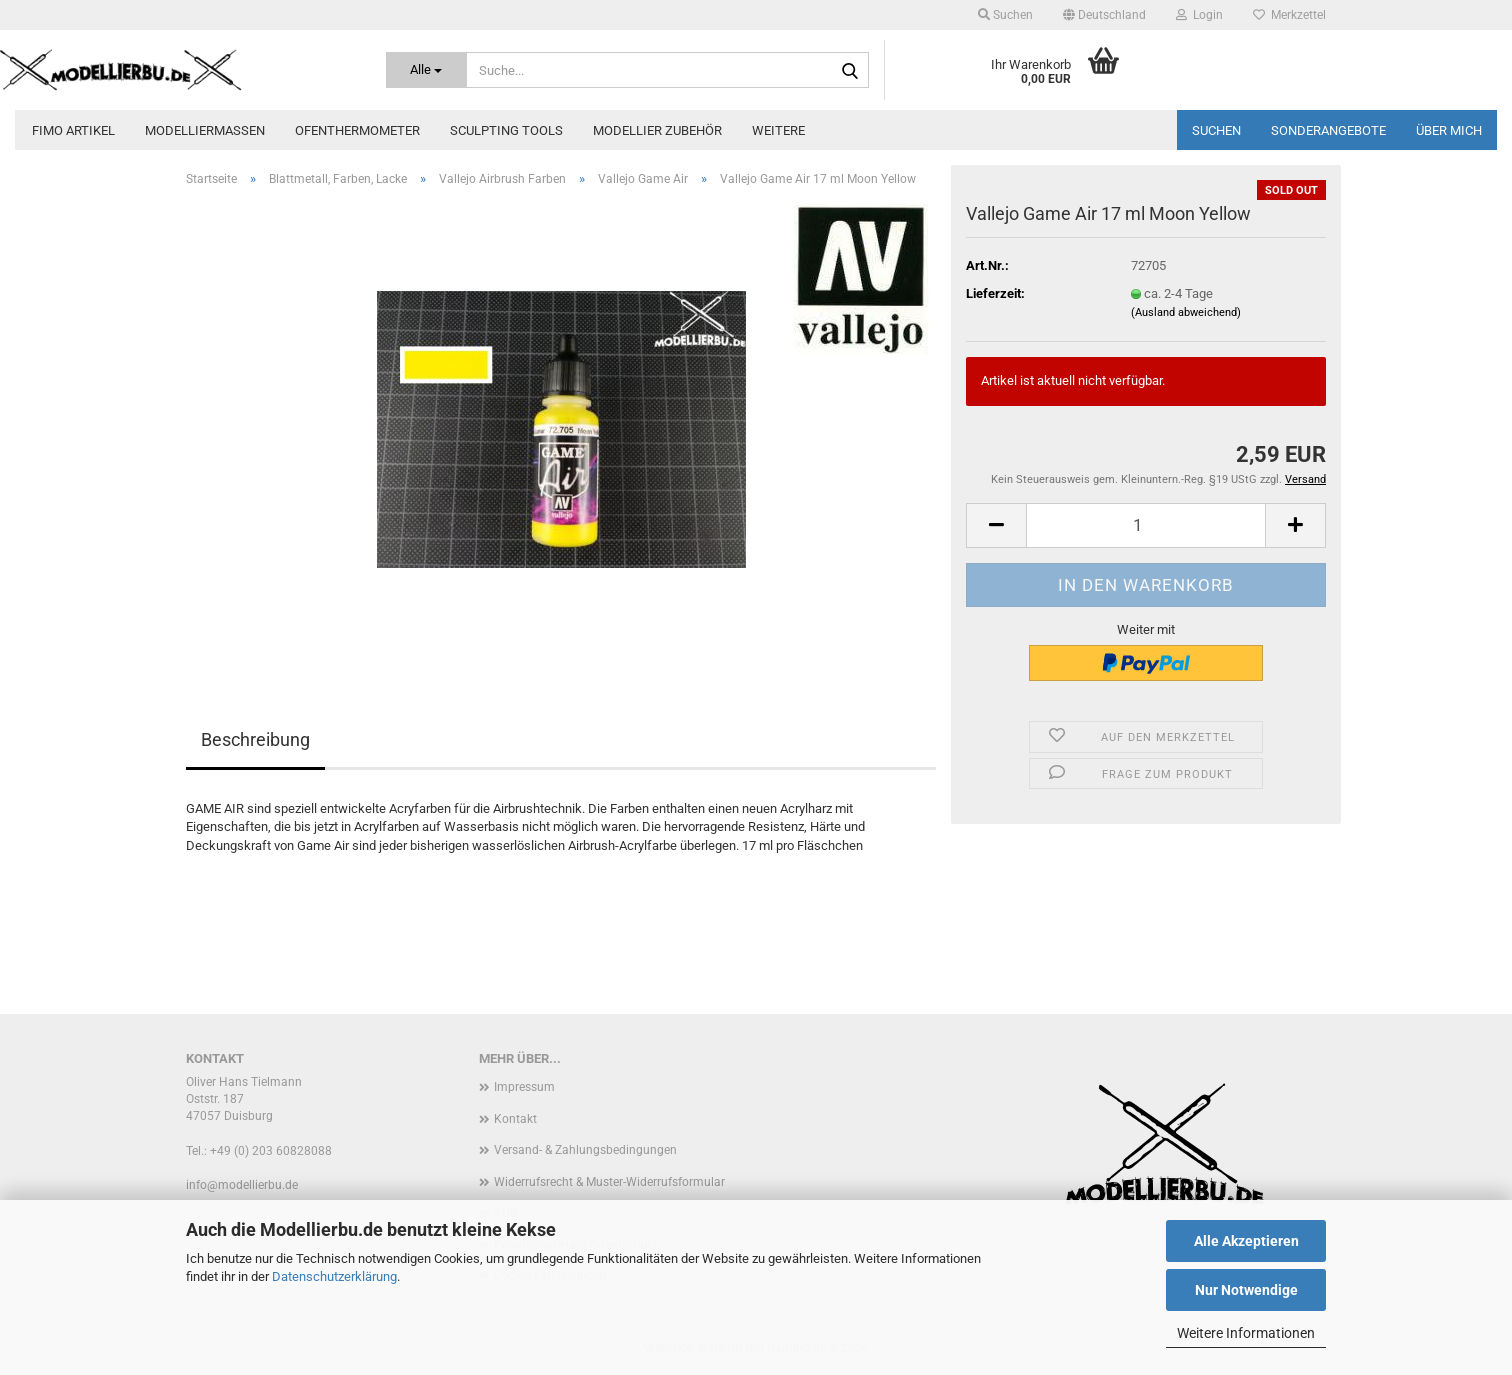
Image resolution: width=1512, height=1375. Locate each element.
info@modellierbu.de (242, 1185)
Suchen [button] (1005, 15)
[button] (1104, 15)
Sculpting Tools (506, 130)
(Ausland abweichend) (1186, 312)
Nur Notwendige (1246, 1290)
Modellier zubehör (657, 130)
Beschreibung (255, 739)
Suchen (1216, 130)
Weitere (778, 130)
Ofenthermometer (357, 130)
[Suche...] (427, 70)
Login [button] (1199, 15)
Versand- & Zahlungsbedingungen (585, 1150)
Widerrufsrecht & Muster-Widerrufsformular (609, 1182)
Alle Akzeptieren (1246, 1241)
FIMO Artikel (73, 130)
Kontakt (515, 1119)
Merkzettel (1289, 15)
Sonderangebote (1328, 130)
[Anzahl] (1146, 525)
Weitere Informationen (1246, 1333)
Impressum (524, 1087)
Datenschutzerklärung (334, 1276)
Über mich (1449, 130)
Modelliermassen (205, 130)
